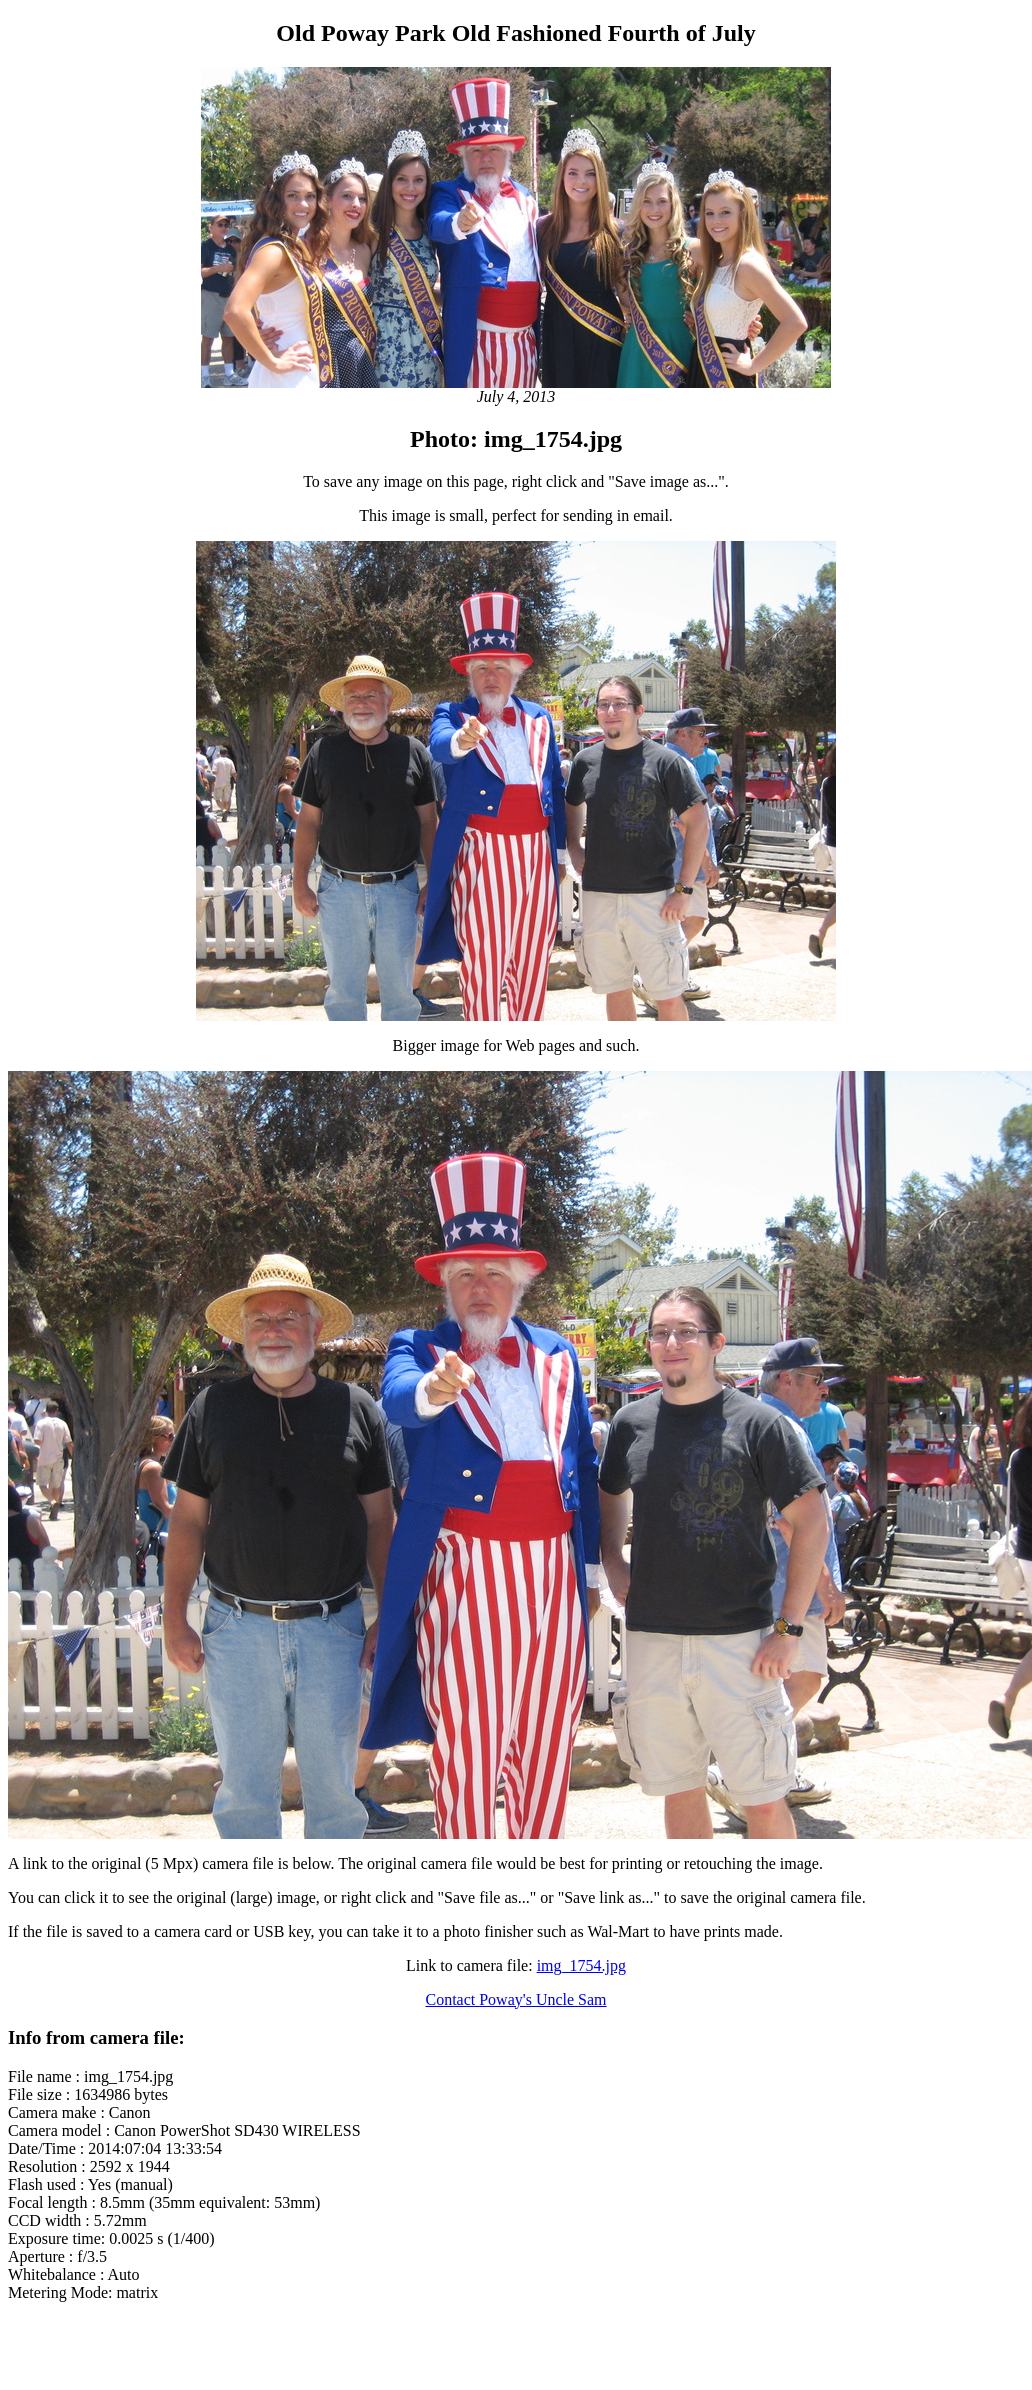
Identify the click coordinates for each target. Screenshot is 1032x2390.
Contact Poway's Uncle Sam (515, 1999)
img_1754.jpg (581, 1965)
